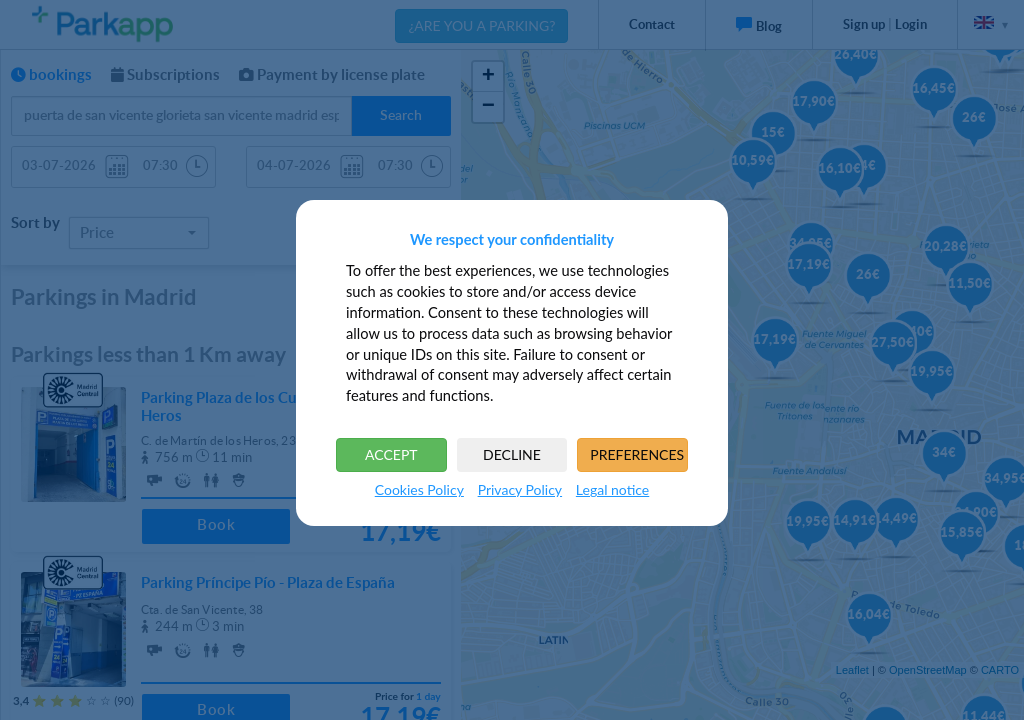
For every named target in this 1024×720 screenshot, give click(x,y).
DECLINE (512, 454)
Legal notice (612, 489)
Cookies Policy (419, 489)
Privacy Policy (520, 489)
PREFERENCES (637, 454)
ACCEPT (391, 454)
